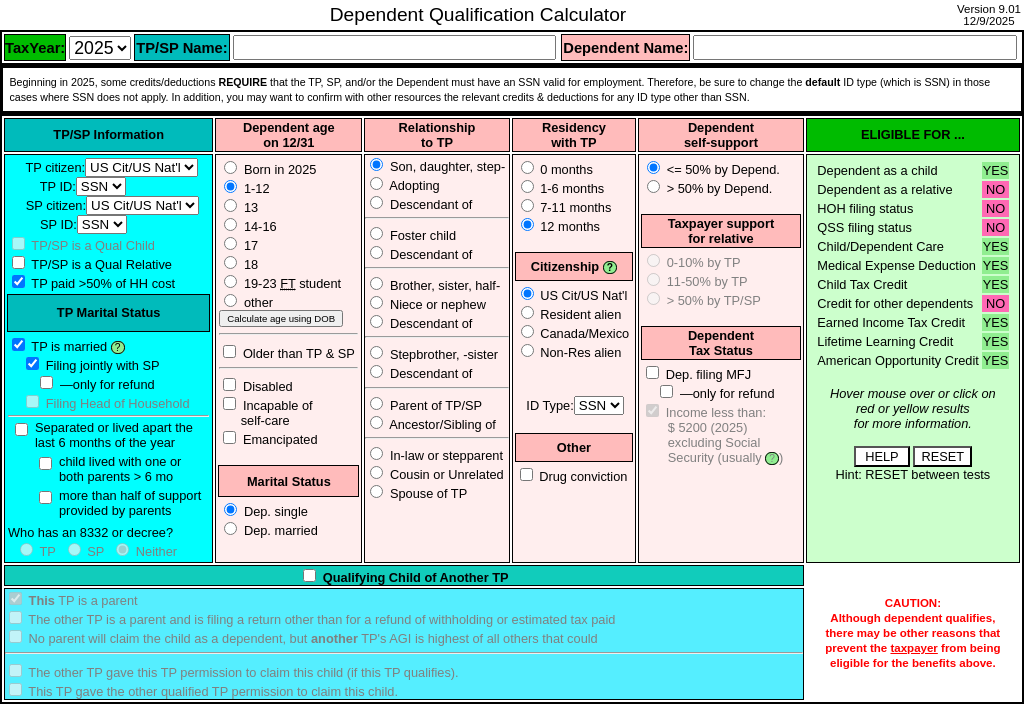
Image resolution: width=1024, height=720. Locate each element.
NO (995, 189)
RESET (942, 456)
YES (996, 170)
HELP (882, 456)
